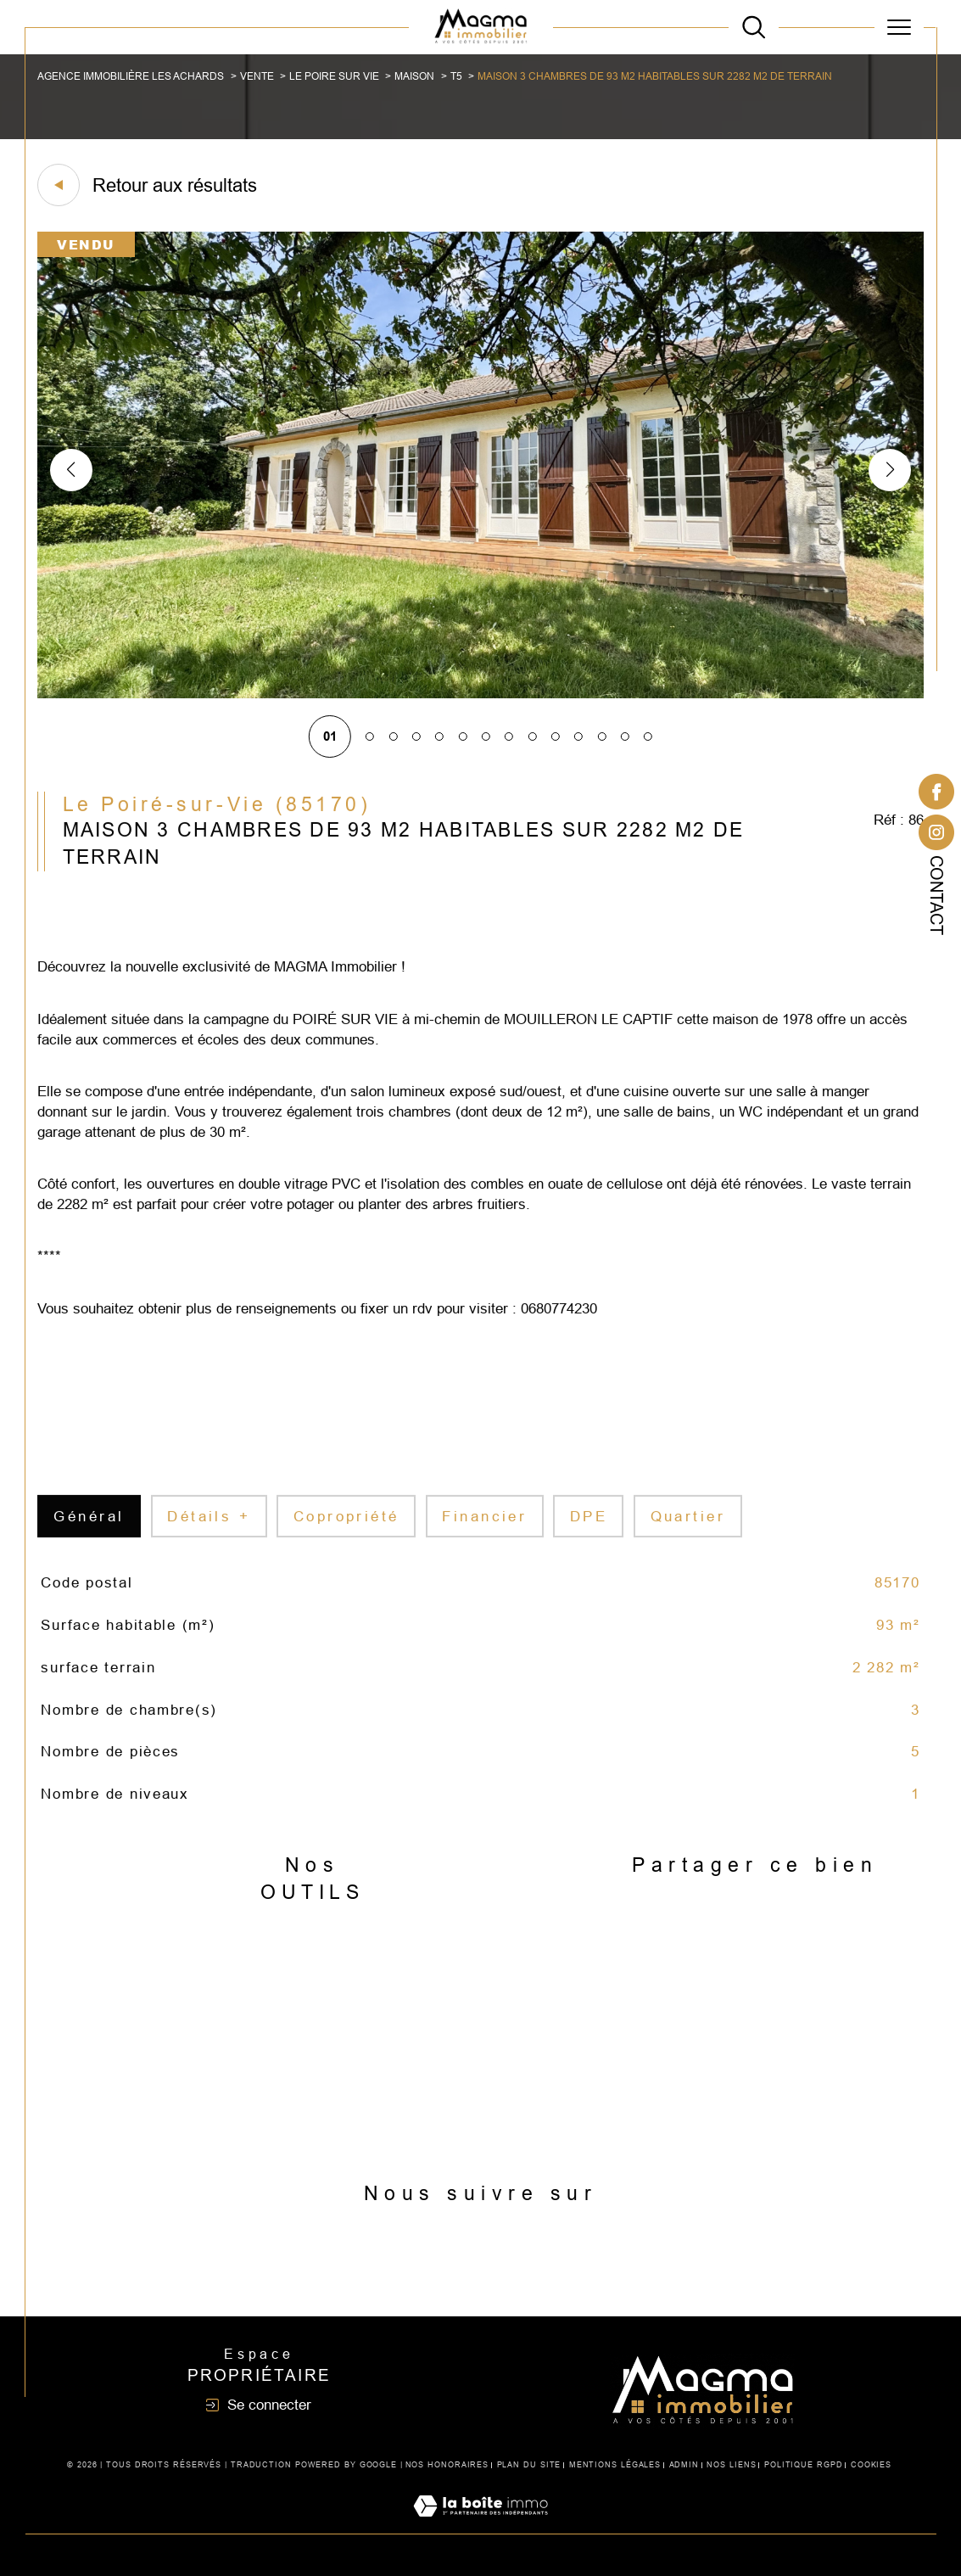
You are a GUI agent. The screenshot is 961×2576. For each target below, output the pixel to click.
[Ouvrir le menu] (898, 27)
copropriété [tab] (346, 1535)
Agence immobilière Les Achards (130, 76)
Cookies (871, 2465)
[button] (890, 470)
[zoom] (480, 694)
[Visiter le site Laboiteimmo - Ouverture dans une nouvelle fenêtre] (480, 2525)
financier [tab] (484, 1535)
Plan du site (529, 2465)
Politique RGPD (803, 2465)
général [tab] (88, 1535)
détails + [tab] (208, 1535)
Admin (684, 2465)
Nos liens (731, 2465)
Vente (257, 76)
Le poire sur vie (334, 76)
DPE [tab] (588, 1535)
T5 (456, 76)
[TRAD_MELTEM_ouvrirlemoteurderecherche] (753, 26)
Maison (414, 76)
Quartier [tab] (688, 1535)
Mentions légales (615, 2465)
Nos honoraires (447, 2465)
